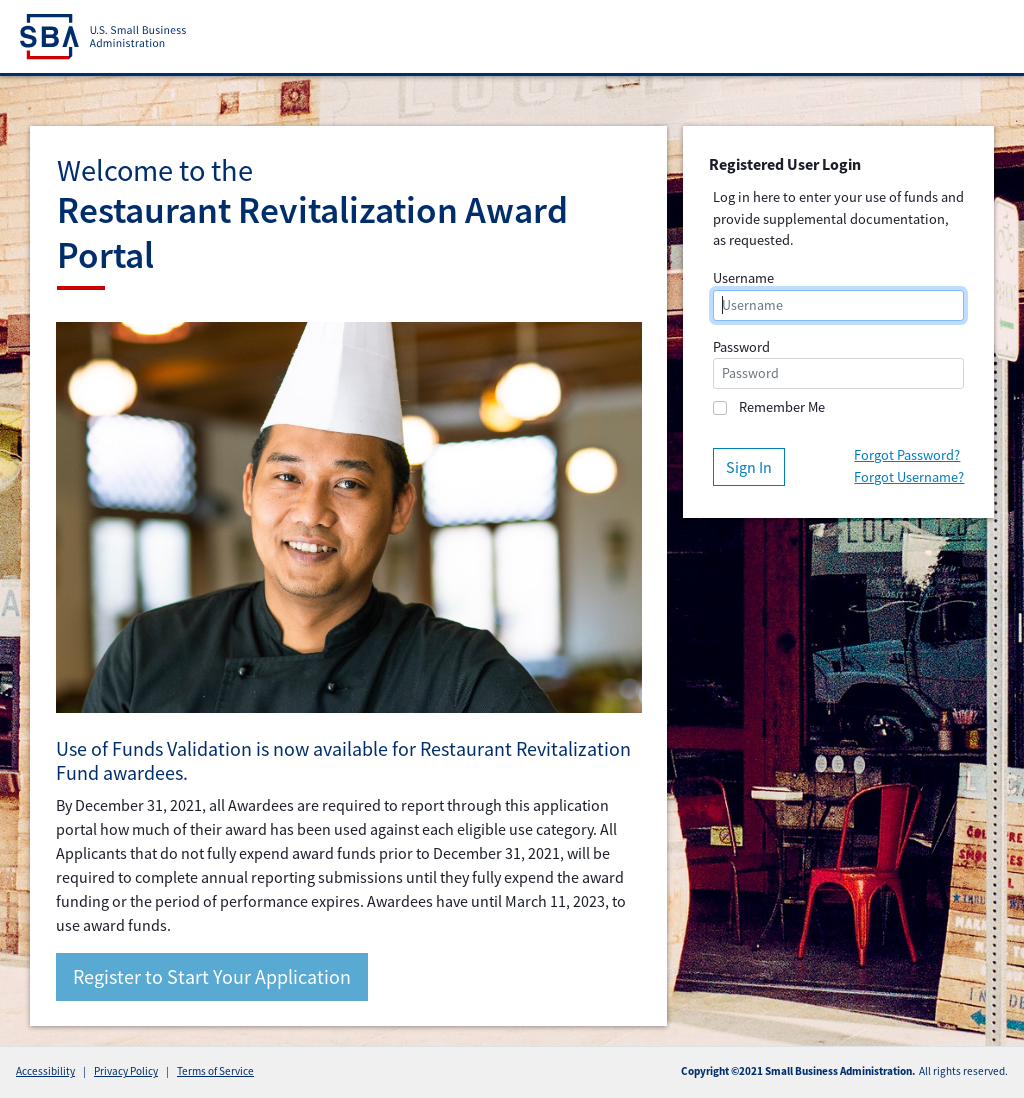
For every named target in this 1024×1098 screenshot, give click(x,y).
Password (741, 347)
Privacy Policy (126, 1071)
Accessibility (45, 1071)
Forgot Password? (907, 455)
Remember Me (782, 407)
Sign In (749, 467)
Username (743, 278)
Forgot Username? (909, 477)
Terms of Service (215, 1071)
